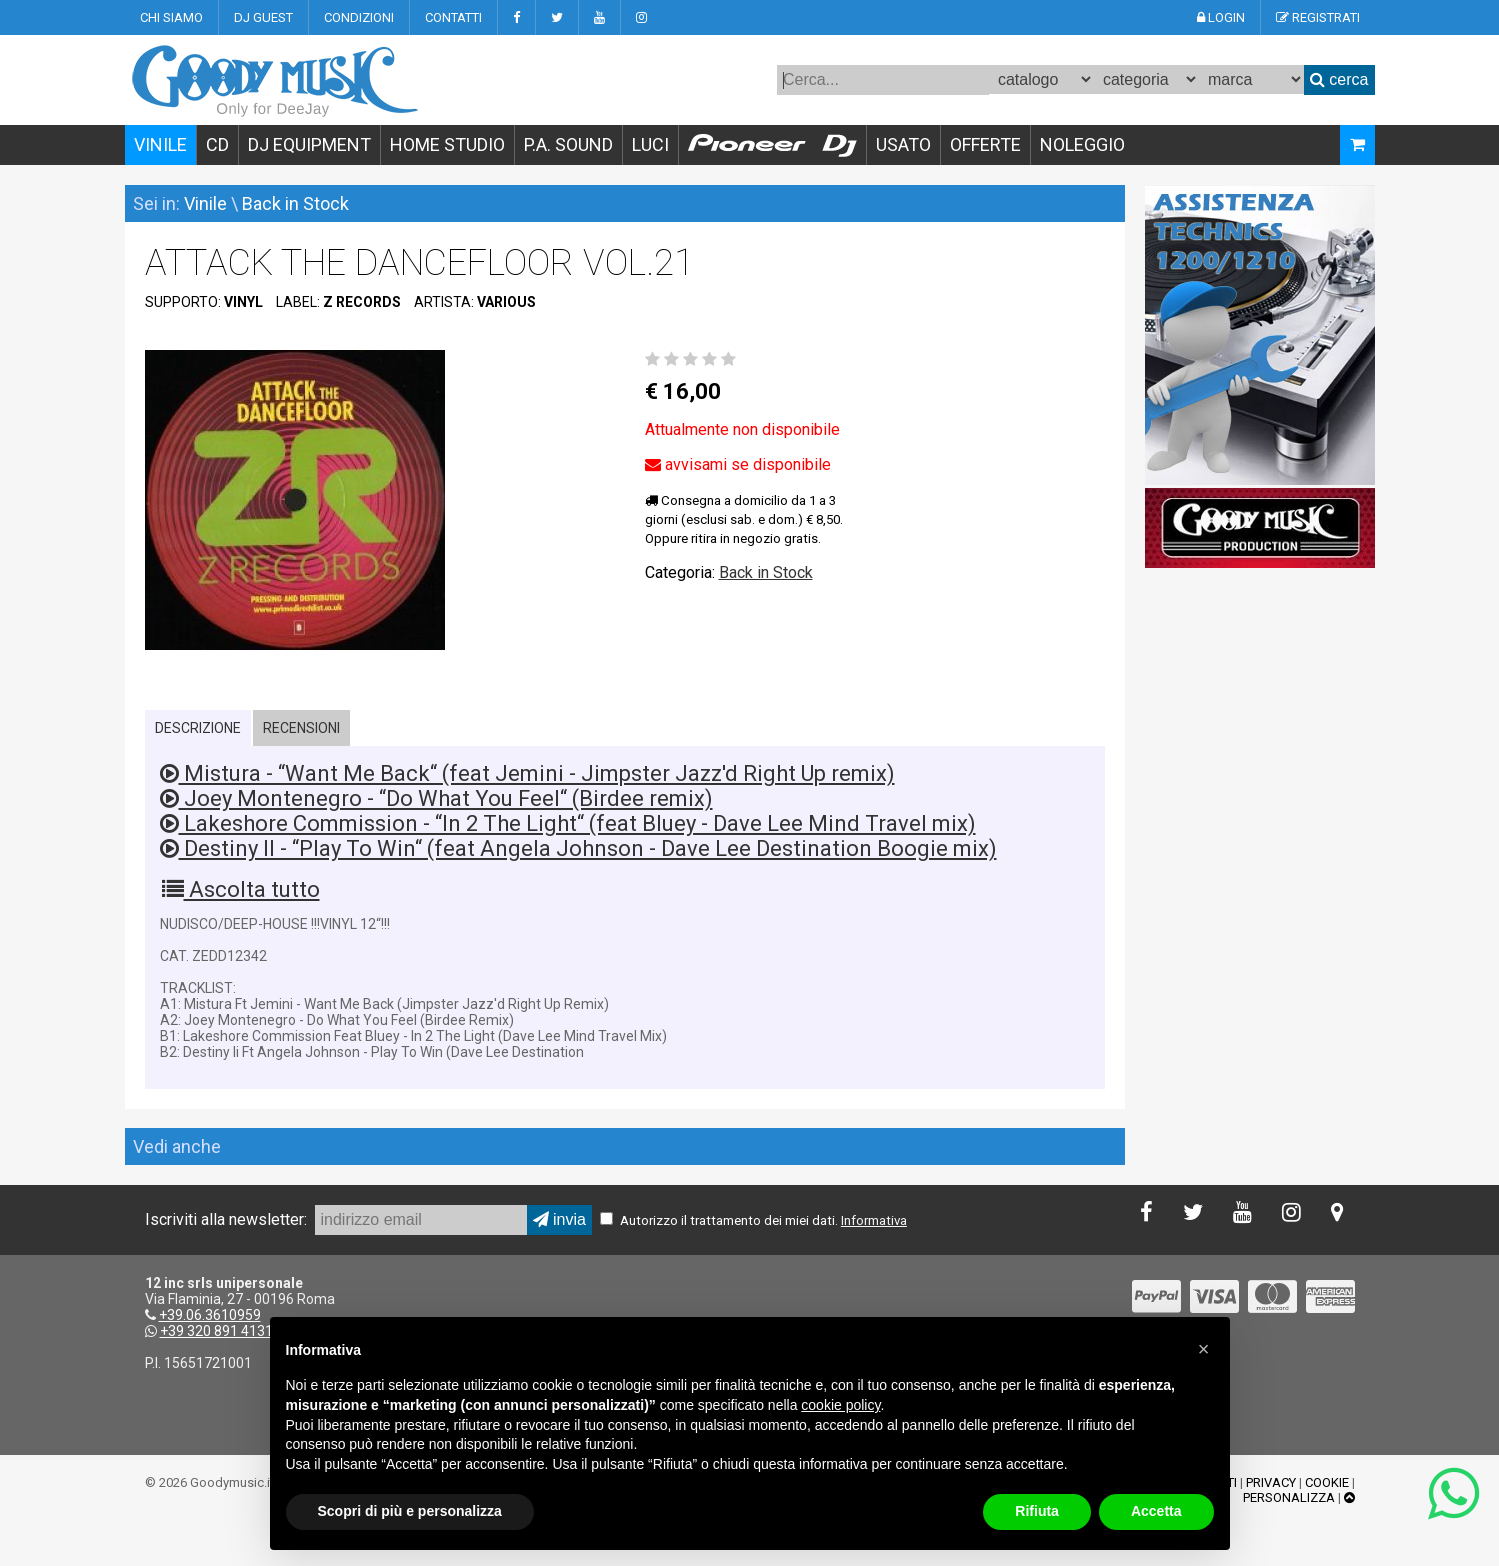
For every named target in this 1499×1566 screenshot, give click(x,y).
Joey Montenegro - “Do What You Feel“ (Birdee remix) (436, 798)
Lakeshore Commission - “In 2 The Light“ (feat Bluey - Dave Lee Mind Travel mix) (568, 823)
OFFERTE (985, 144)
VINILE (160, 144)
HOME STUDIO (447, 144)
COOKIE (1327, 1482)
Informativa (874, 1220)
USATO (903, 144)
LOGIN (1221, 17)
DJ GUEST (263, 17)
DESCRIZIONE (198, 728)
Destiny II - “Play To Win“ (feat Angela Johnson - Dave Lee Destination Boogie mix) (578, 848)
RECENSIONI (301, 728)
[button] (1204, 1349)
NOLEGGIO (1082, 144)
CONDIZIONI (359, 17)
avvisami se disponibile (738, 464)
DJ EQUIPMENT (309, 144)
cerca (1339, 79)
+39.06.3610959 (210, 1315)
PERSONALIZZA (1289, 1497)
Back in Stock (295, 203)
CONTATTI (453, 17)
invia (559, 1219)
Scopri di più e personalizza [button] (410, 1511)
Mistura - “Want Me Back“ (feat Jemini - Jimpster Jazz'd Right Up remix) (527, 773)
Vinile (205, 203)
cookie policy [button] (840, 1405)
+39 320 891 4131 (216, 1331)
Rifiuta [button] (1037, 1511)
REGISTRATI (1318, 17)
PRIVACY (1271, 1482)
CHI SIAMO (171, 17)
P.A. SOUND (568, 144)
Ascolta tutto (241, 889)
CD (217, 144)
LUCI (650, 144)
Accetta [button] (1156, 1511)
